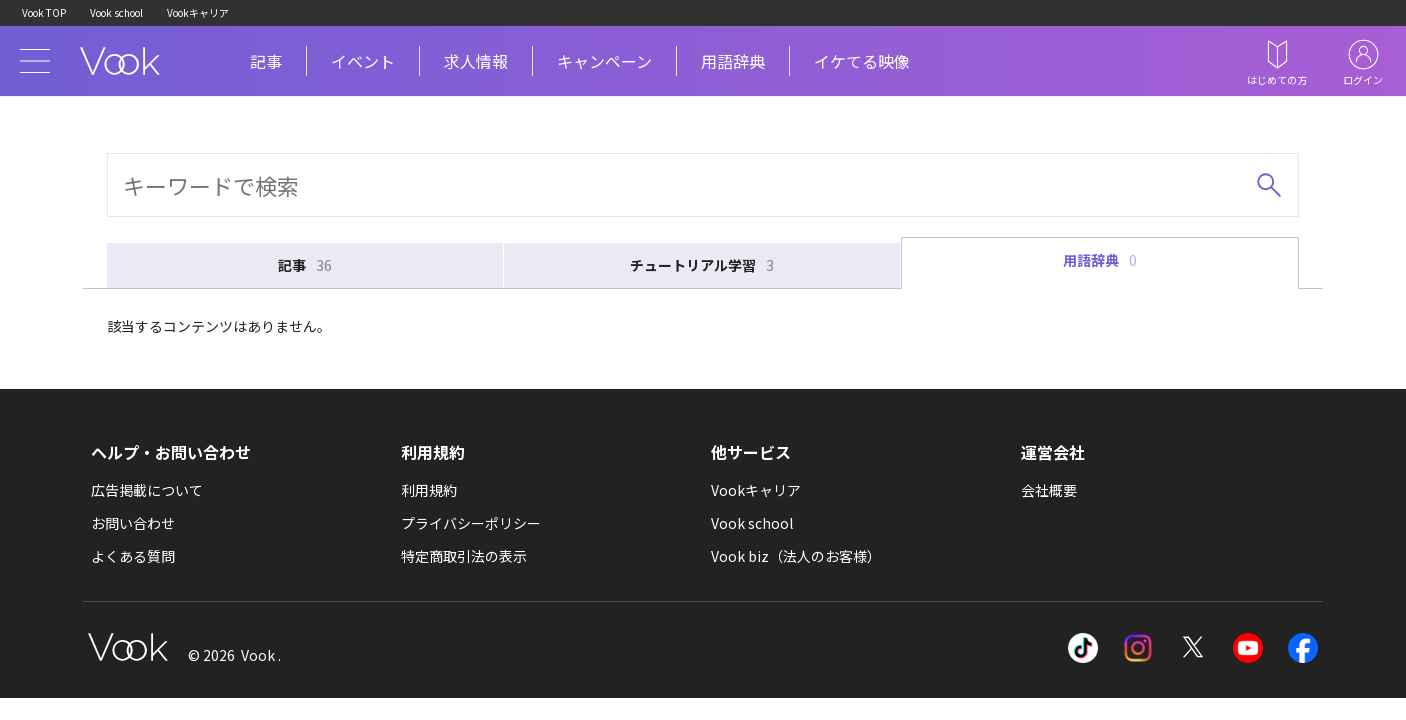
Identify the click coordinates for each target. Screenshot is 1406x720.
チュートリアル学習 (702, 265)
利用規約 (429, 490)
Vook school (116, 12)
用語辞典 (733, 61)
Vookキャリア (198, 12)
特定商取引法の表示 (464, 556)
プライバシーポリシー (471, 523)
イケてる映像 (862, 61)
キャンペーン (604, 61)
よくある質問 (133, 556)
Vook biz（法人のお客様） (796, 556)
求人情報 (476, 61)
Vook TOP (44, 12)
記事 (266, 61)
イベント (363, 61)
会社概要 (1049, 490)
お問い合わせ (133, 523)
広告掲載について (147, 490)
